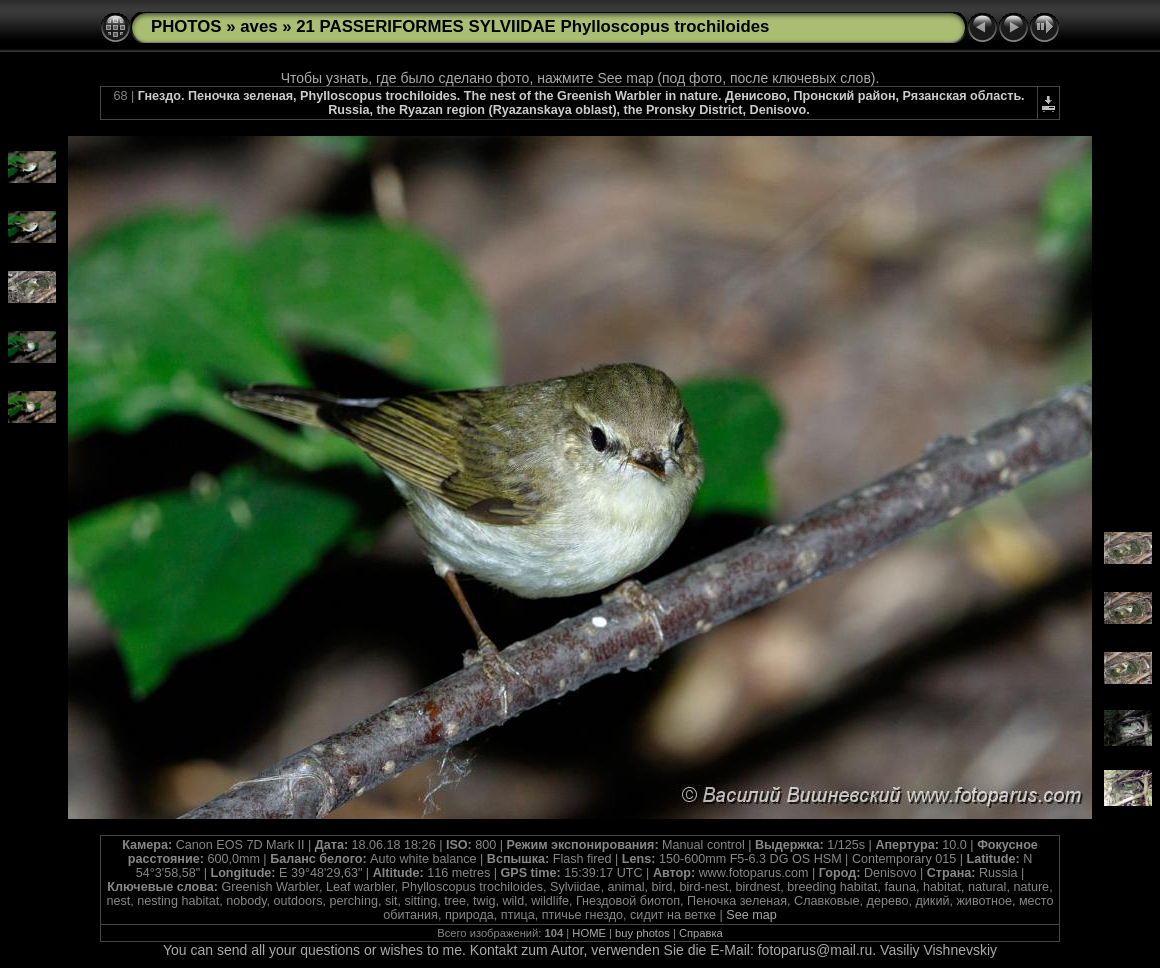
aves (258, 26)
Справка (701, 933)
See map (751, 915)
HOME (589, 933)
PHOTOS (186, 26)
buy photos (642, 933)
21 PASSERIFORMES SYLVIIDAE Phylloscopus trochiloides (532, 26)
